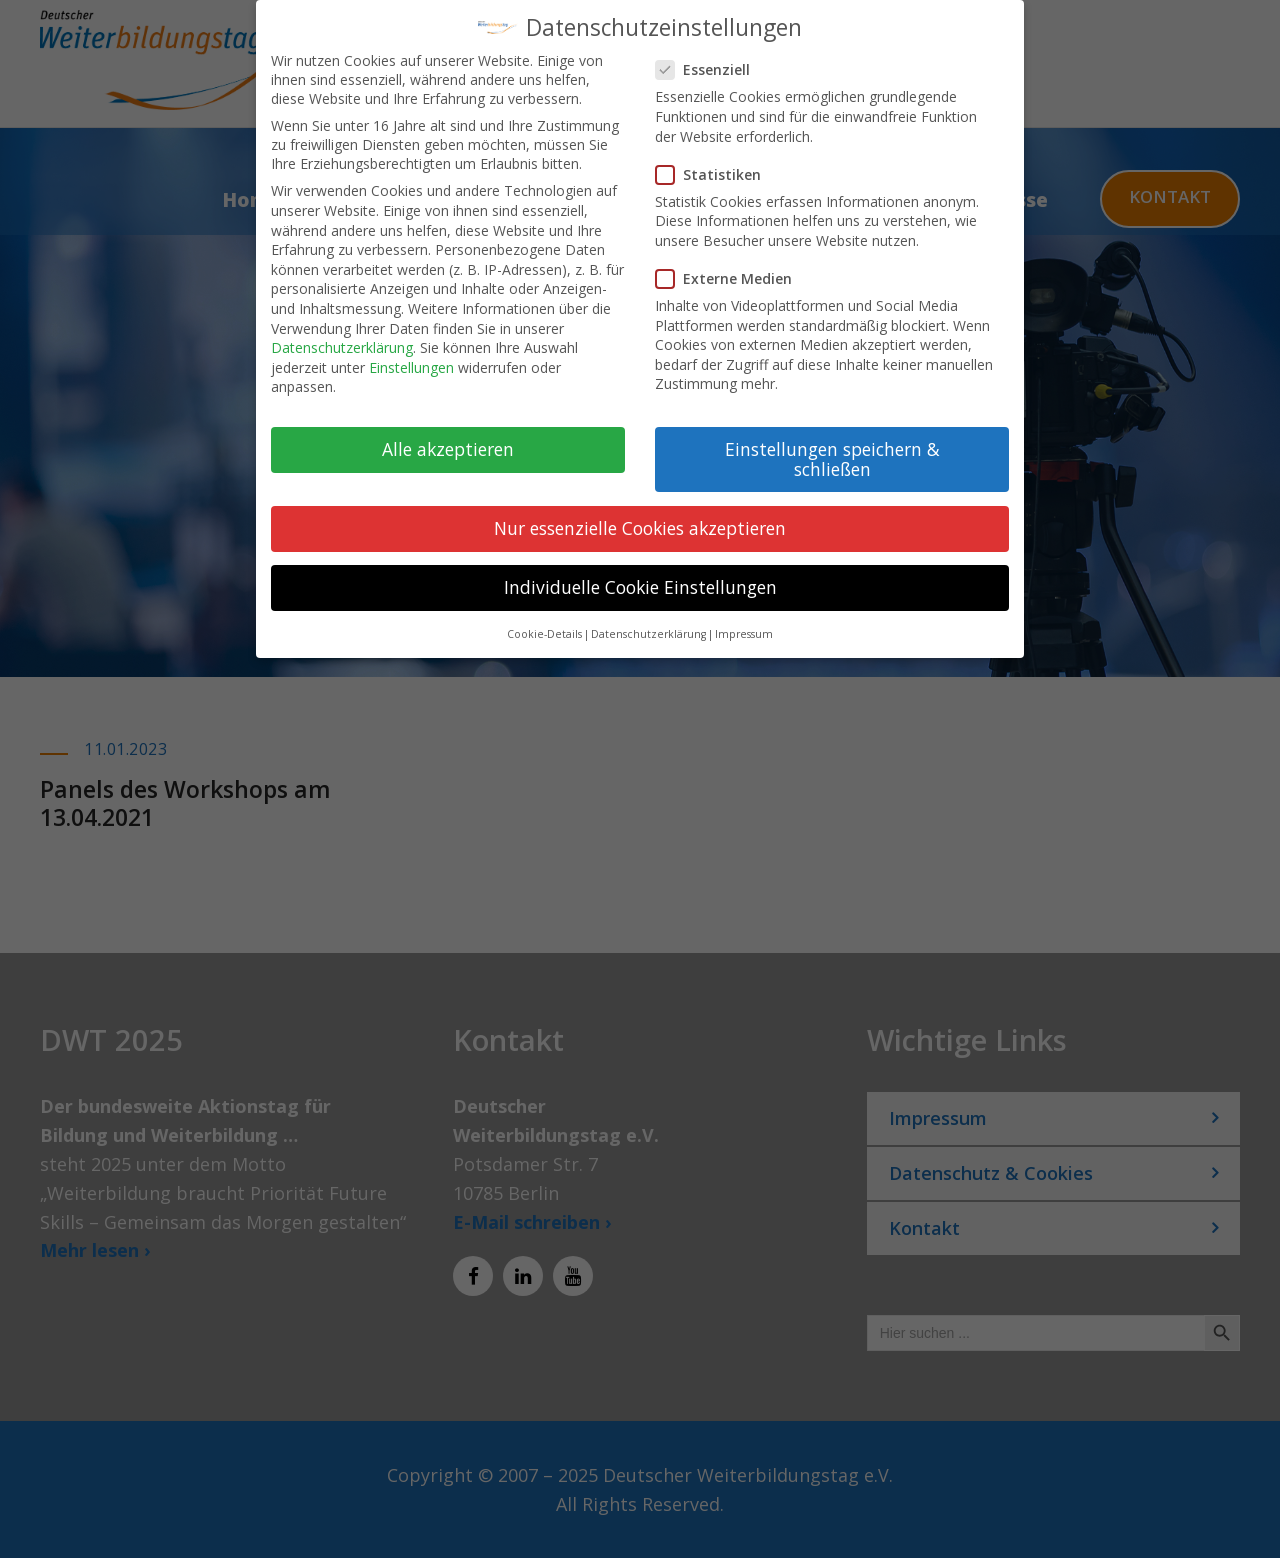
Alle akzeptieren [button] (448, 436)
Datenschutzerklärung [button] (648, 621)
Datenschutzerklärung (342, 334)
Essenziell (711, 56)
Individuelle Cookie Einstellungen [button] (640, 574)
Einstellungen (411, 353)
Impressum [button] (744, 621)
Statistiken (716, 160)
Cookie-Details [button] (544, 621)
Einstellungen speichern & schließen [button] (832, 446)
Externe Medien (732, 265)
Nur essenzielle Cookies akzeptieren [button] (640, 515)
